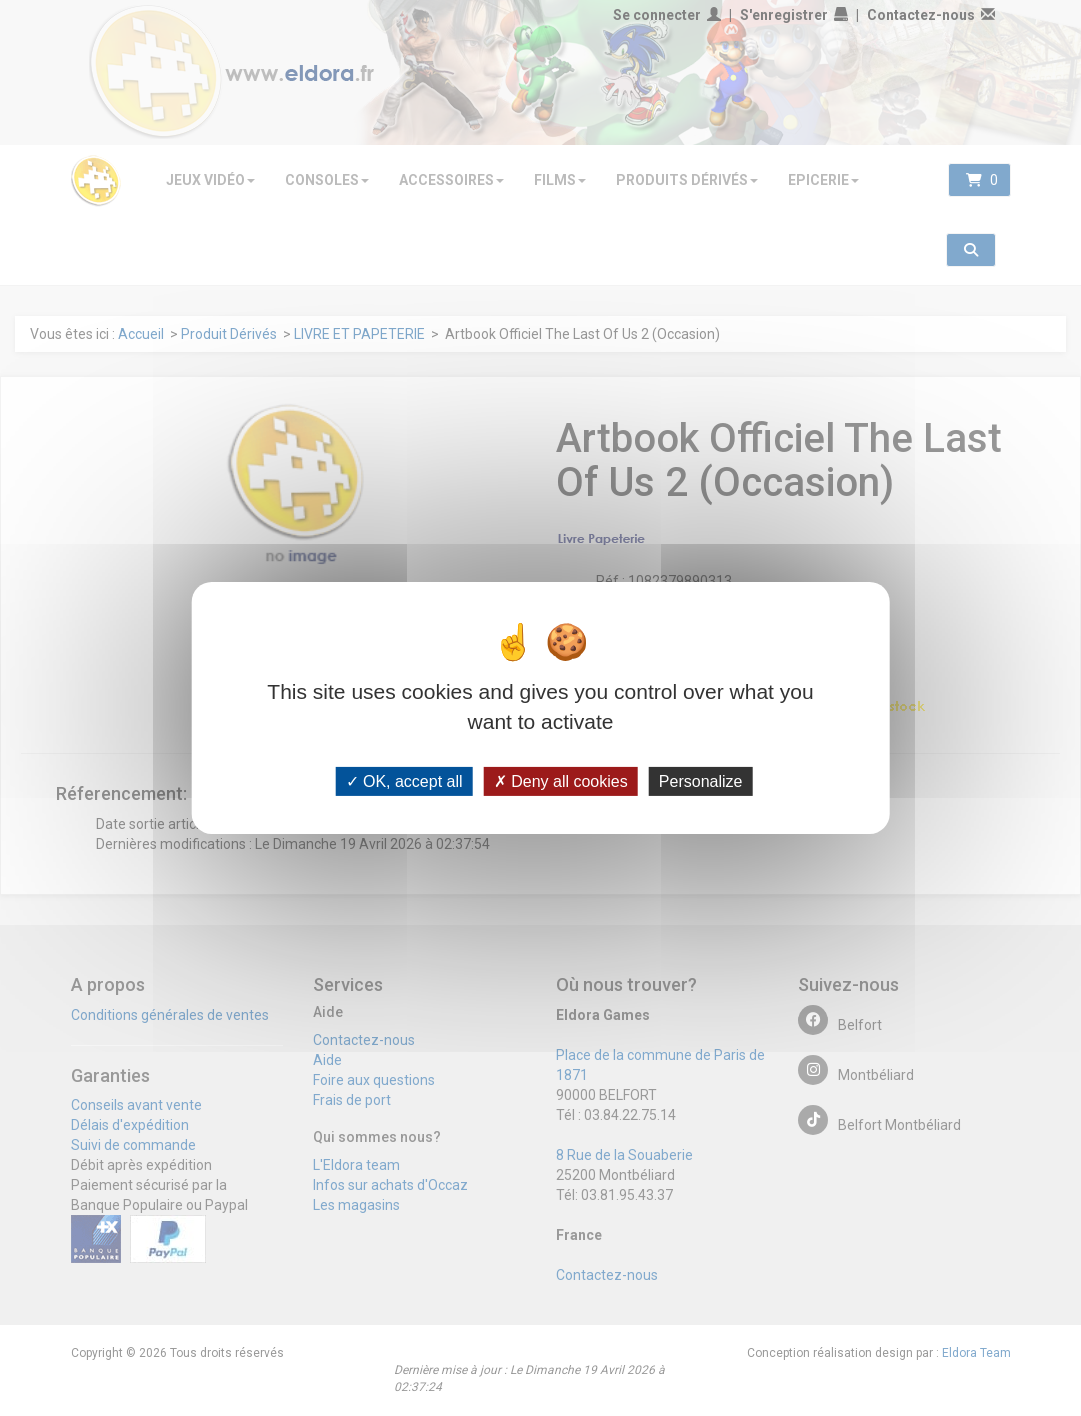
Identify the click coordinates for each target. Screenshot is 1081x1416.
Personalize (701, 781)
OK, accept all (404, 781)
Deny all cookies (561, 781)
